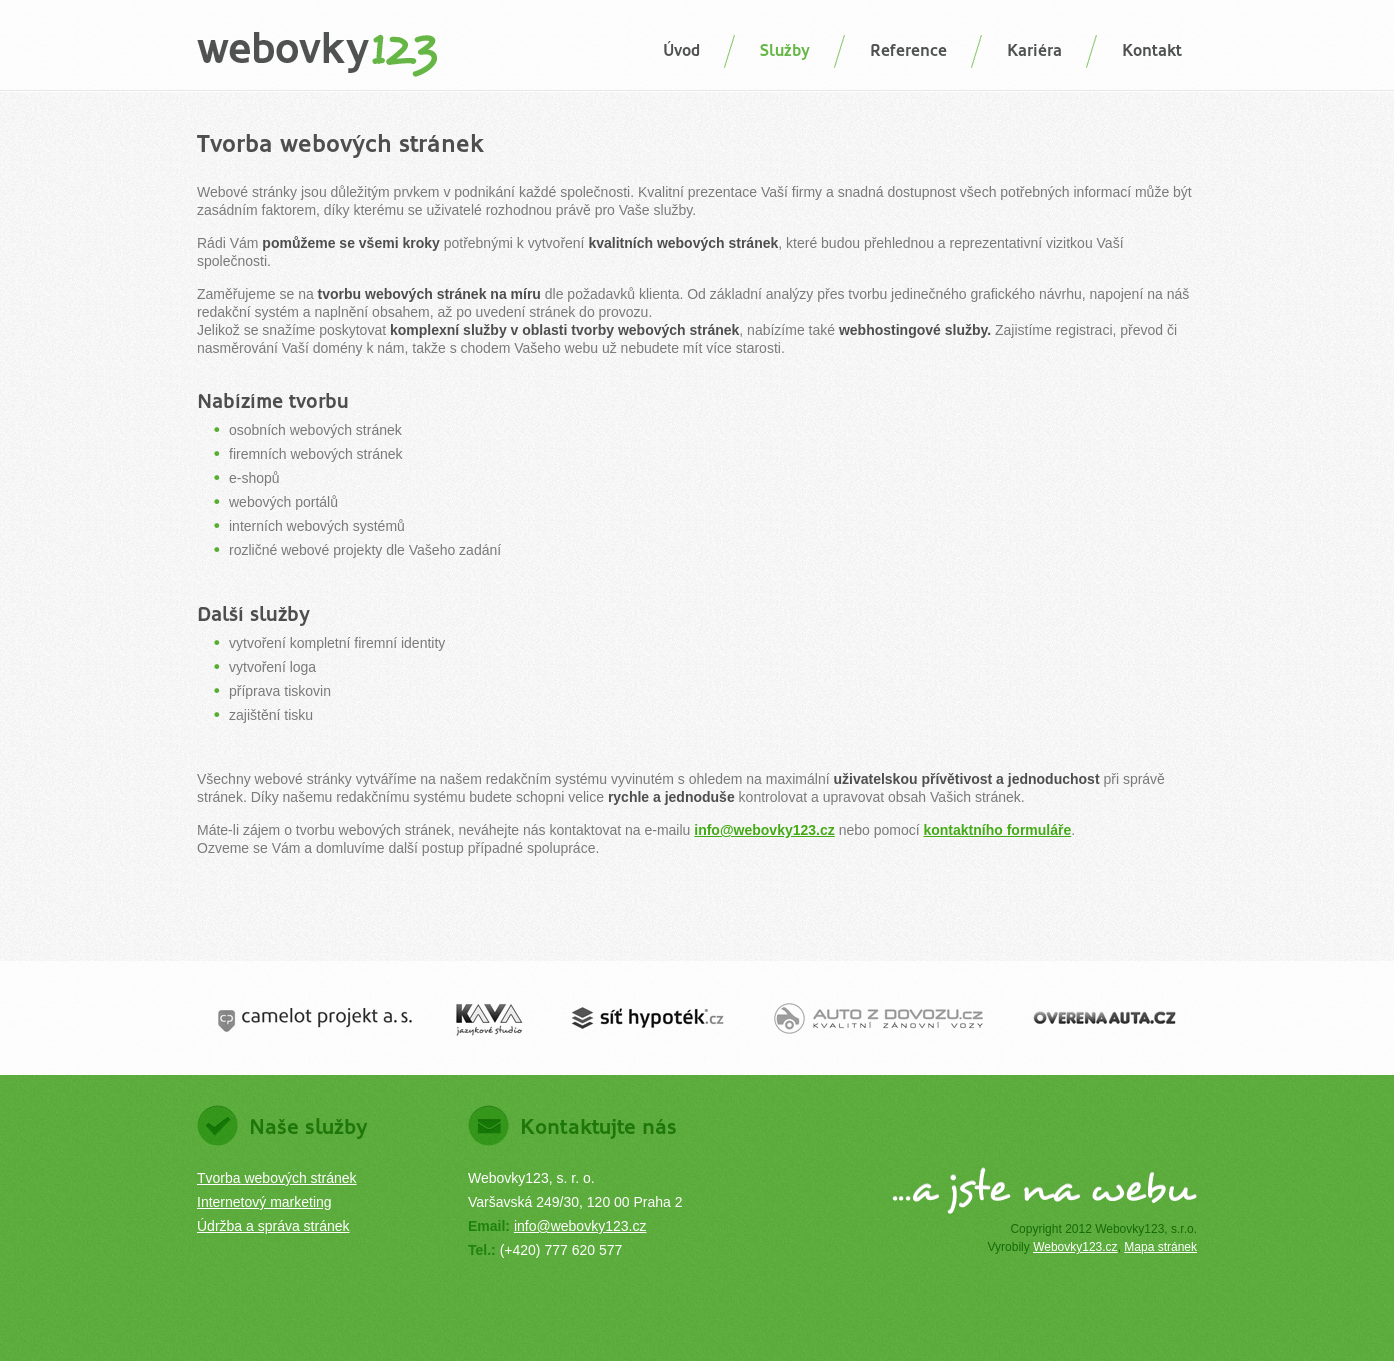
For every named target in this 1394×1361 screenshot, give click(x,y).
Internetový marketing (264, 1202)
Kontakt (1152, 50)
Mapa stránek (1160, 1247)
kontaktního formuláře (997, 830)
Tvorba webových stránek (277, 1178)
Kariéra (1034, 50)
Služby (785, 50)
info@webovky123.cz (764, 830)
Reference (908, 50)
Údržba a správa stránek (273, 1226)
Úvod (681, 50)
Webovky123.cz (1075, 1247)
